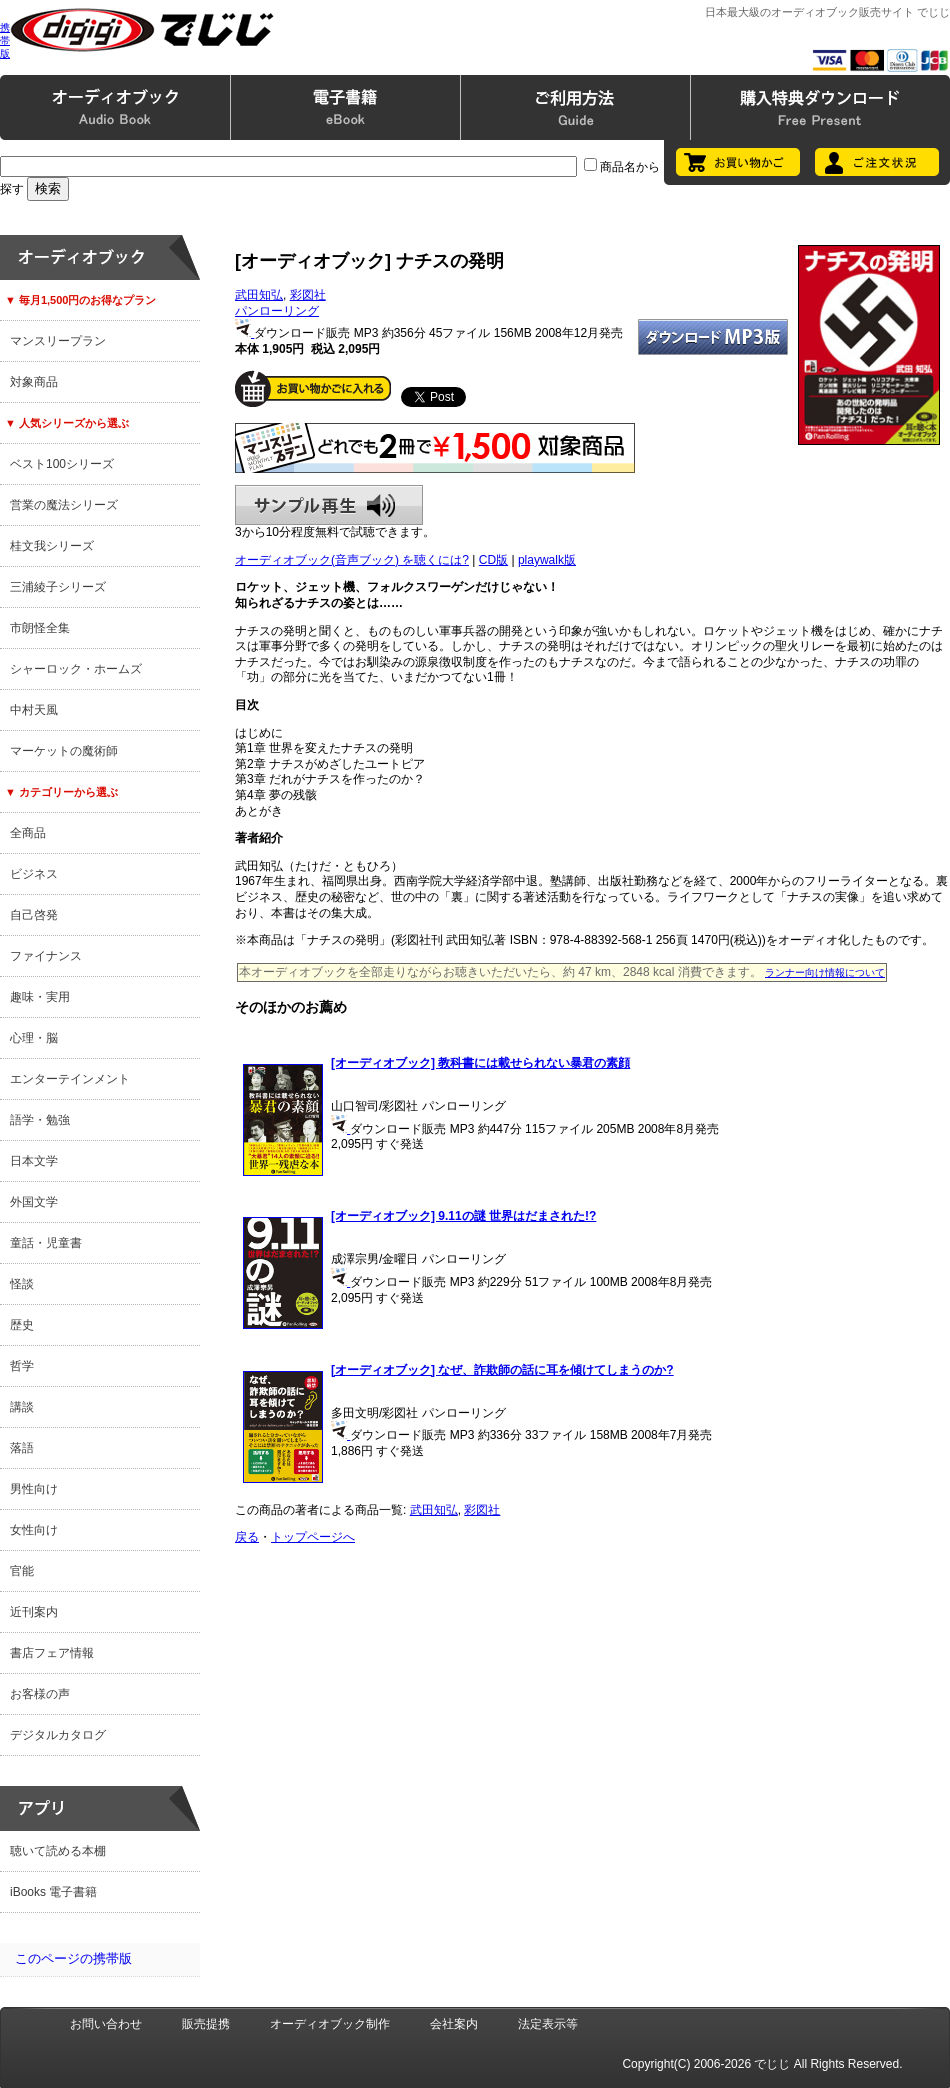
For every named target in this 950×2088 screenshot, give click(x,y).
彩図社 (308, 295)
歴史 (22, 1325)
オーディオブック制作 (330, 2024)
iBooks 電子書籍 (53, 1892)
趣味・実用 (40, 997)
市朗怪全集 (40, 628)
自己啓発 (34, 915)
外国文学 (34, 1202)
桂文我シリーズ (52, 546)
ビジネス (34, 874)
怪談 (22, 1284)
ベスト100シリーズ (62, 464)
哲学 (22, 1366)
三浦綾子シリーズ (58, 587)
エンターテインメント (70, 1079)
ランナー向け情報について (825, 972)
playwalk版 (547, 560)
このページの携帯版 (73, 1958)
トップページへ (313, 1537)
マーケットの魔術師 (64, 751)
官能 (22, 1571)
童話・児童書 (46, 1243)
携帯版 (5, 40)
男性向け (34, 1489)
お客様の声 (40, 1694)
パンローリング (277, 311)
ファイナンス (46, 956)
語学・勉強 (40, 1120)
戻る (247, 1537)
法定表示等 (548, 2024)
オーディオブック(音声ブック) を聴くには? (352, 560)
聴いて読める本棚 (58, 1851)
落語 (22, 1448)
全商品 (28, 833)
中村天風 (34, 710)
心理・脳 (34, 1038)
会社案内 (454, 2024)
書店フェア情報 (52, 1653)
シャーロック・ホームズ (76, 669)
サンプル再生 (329, 505)
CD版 (493, 560)
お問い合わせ (106, 2024)
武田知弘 (259, 295)
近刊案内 (34, 1612)
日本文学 (34, 1161)
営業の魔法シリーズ (64, 505)
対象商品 (34, 382)
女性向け (34, 1530)
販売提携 (206, 2024)
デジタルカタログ (58, 1735)
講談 (22, 1407)
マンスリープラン (58, 341)
